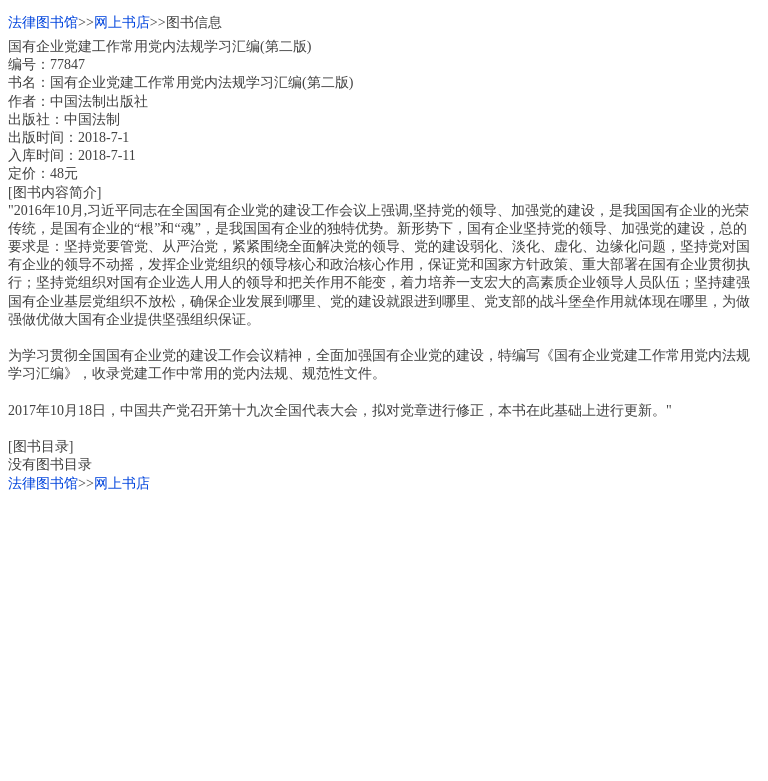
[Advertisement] (384, 633)
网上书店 (122, 22)
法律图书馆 (43, 22)
